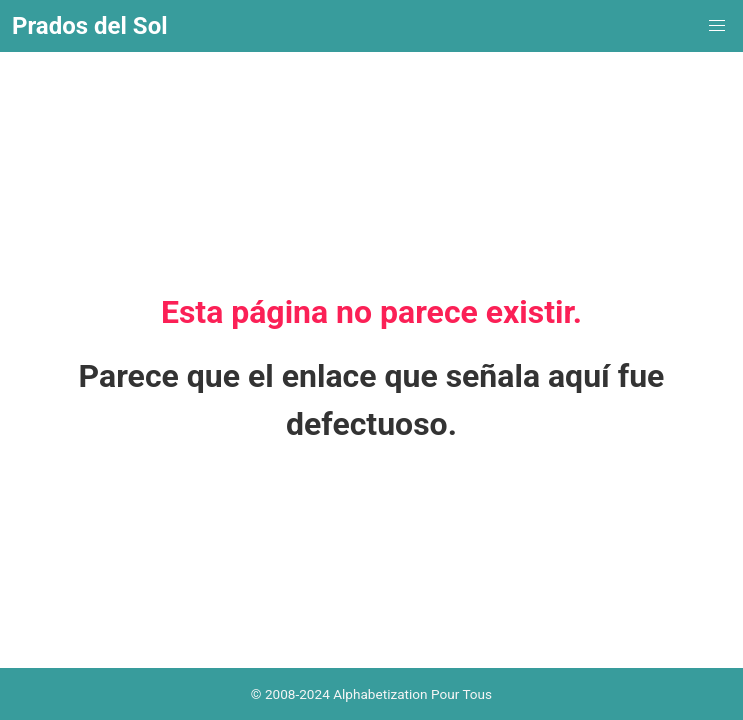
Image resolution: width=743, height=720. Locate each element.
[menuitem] (717, 26)
